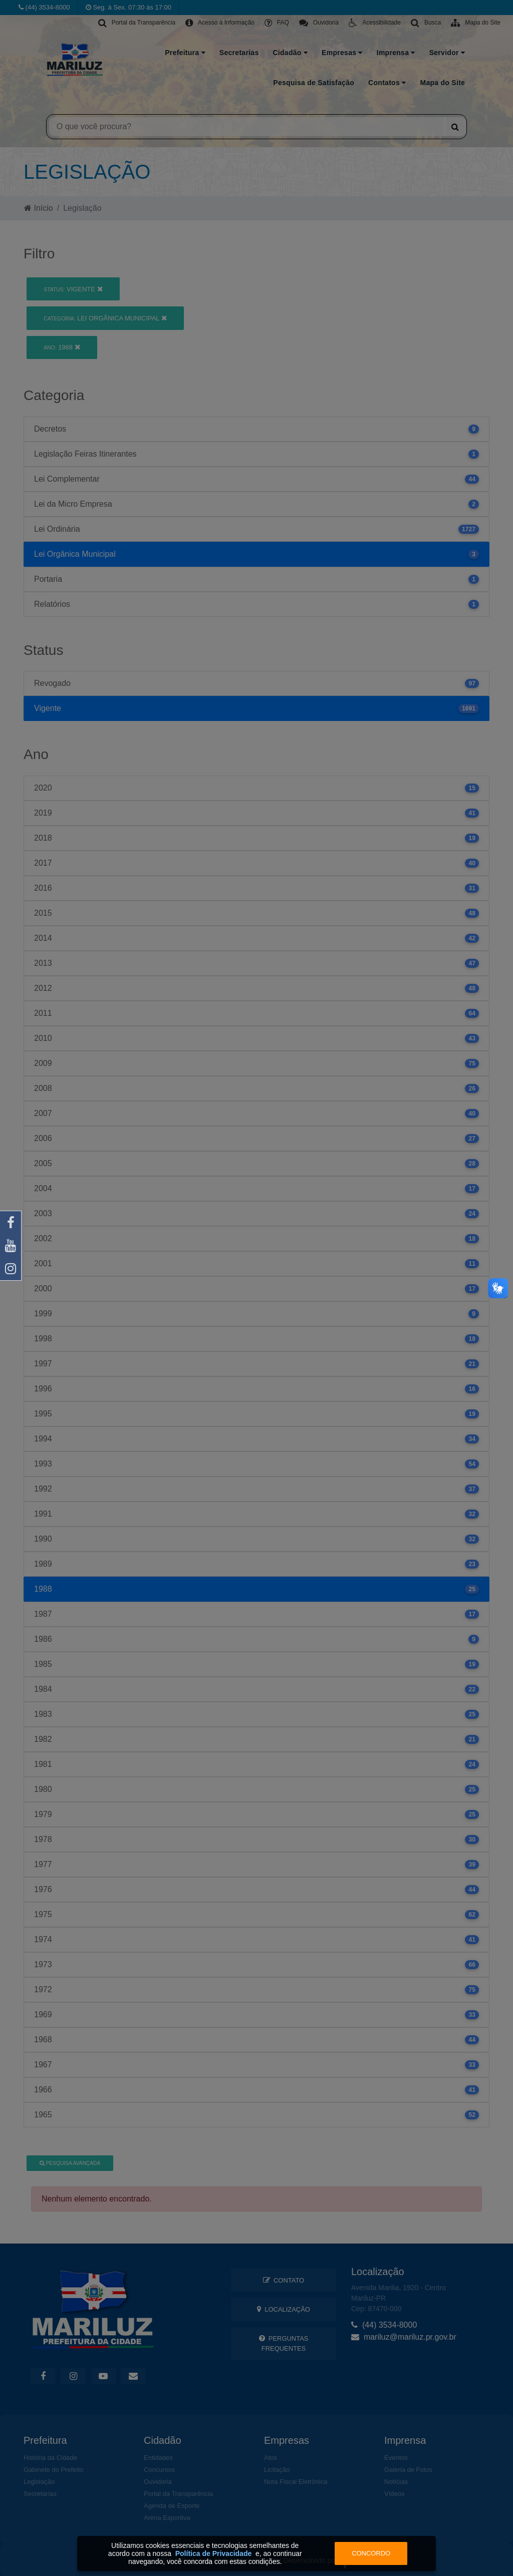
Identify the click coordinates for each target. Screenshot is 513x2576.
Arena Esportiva (167, 2517)
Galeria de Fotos (408, 2469)
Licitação (277, 2469)
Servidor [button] (447, 53)
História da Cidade (50, 2457)
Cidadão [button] (290, 53)
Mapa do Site (442, 83)
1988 (62, 347)
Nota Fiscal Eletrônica (295, 2481)
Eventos (396, 2457)
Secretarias (239, 53)
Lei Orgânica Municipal (105, 318)
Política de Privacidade (213, 2553)
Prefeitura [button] (185, 53)
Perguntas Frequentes (284, 2343)
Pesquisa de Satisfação (313, 83)
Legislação (39, 2481)
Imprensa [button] (396, 53)
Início (38, 208)
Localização (283, 2309)
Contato (283, 2280)
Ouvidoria (158, 2481)
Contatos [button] (387, 83)
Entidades (158, 2457)
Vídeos (394, 2493)
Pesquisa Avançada (70, 2163)
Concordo (371, 2553)
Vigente (73, 289)
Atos (270, 2457)
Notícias (396, 2481)
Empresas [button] (342, 53)
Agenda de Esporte (171, 2505)
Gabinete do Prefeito (53, 2469)
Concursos (159, 2469)
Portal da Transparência (178, 2493)
